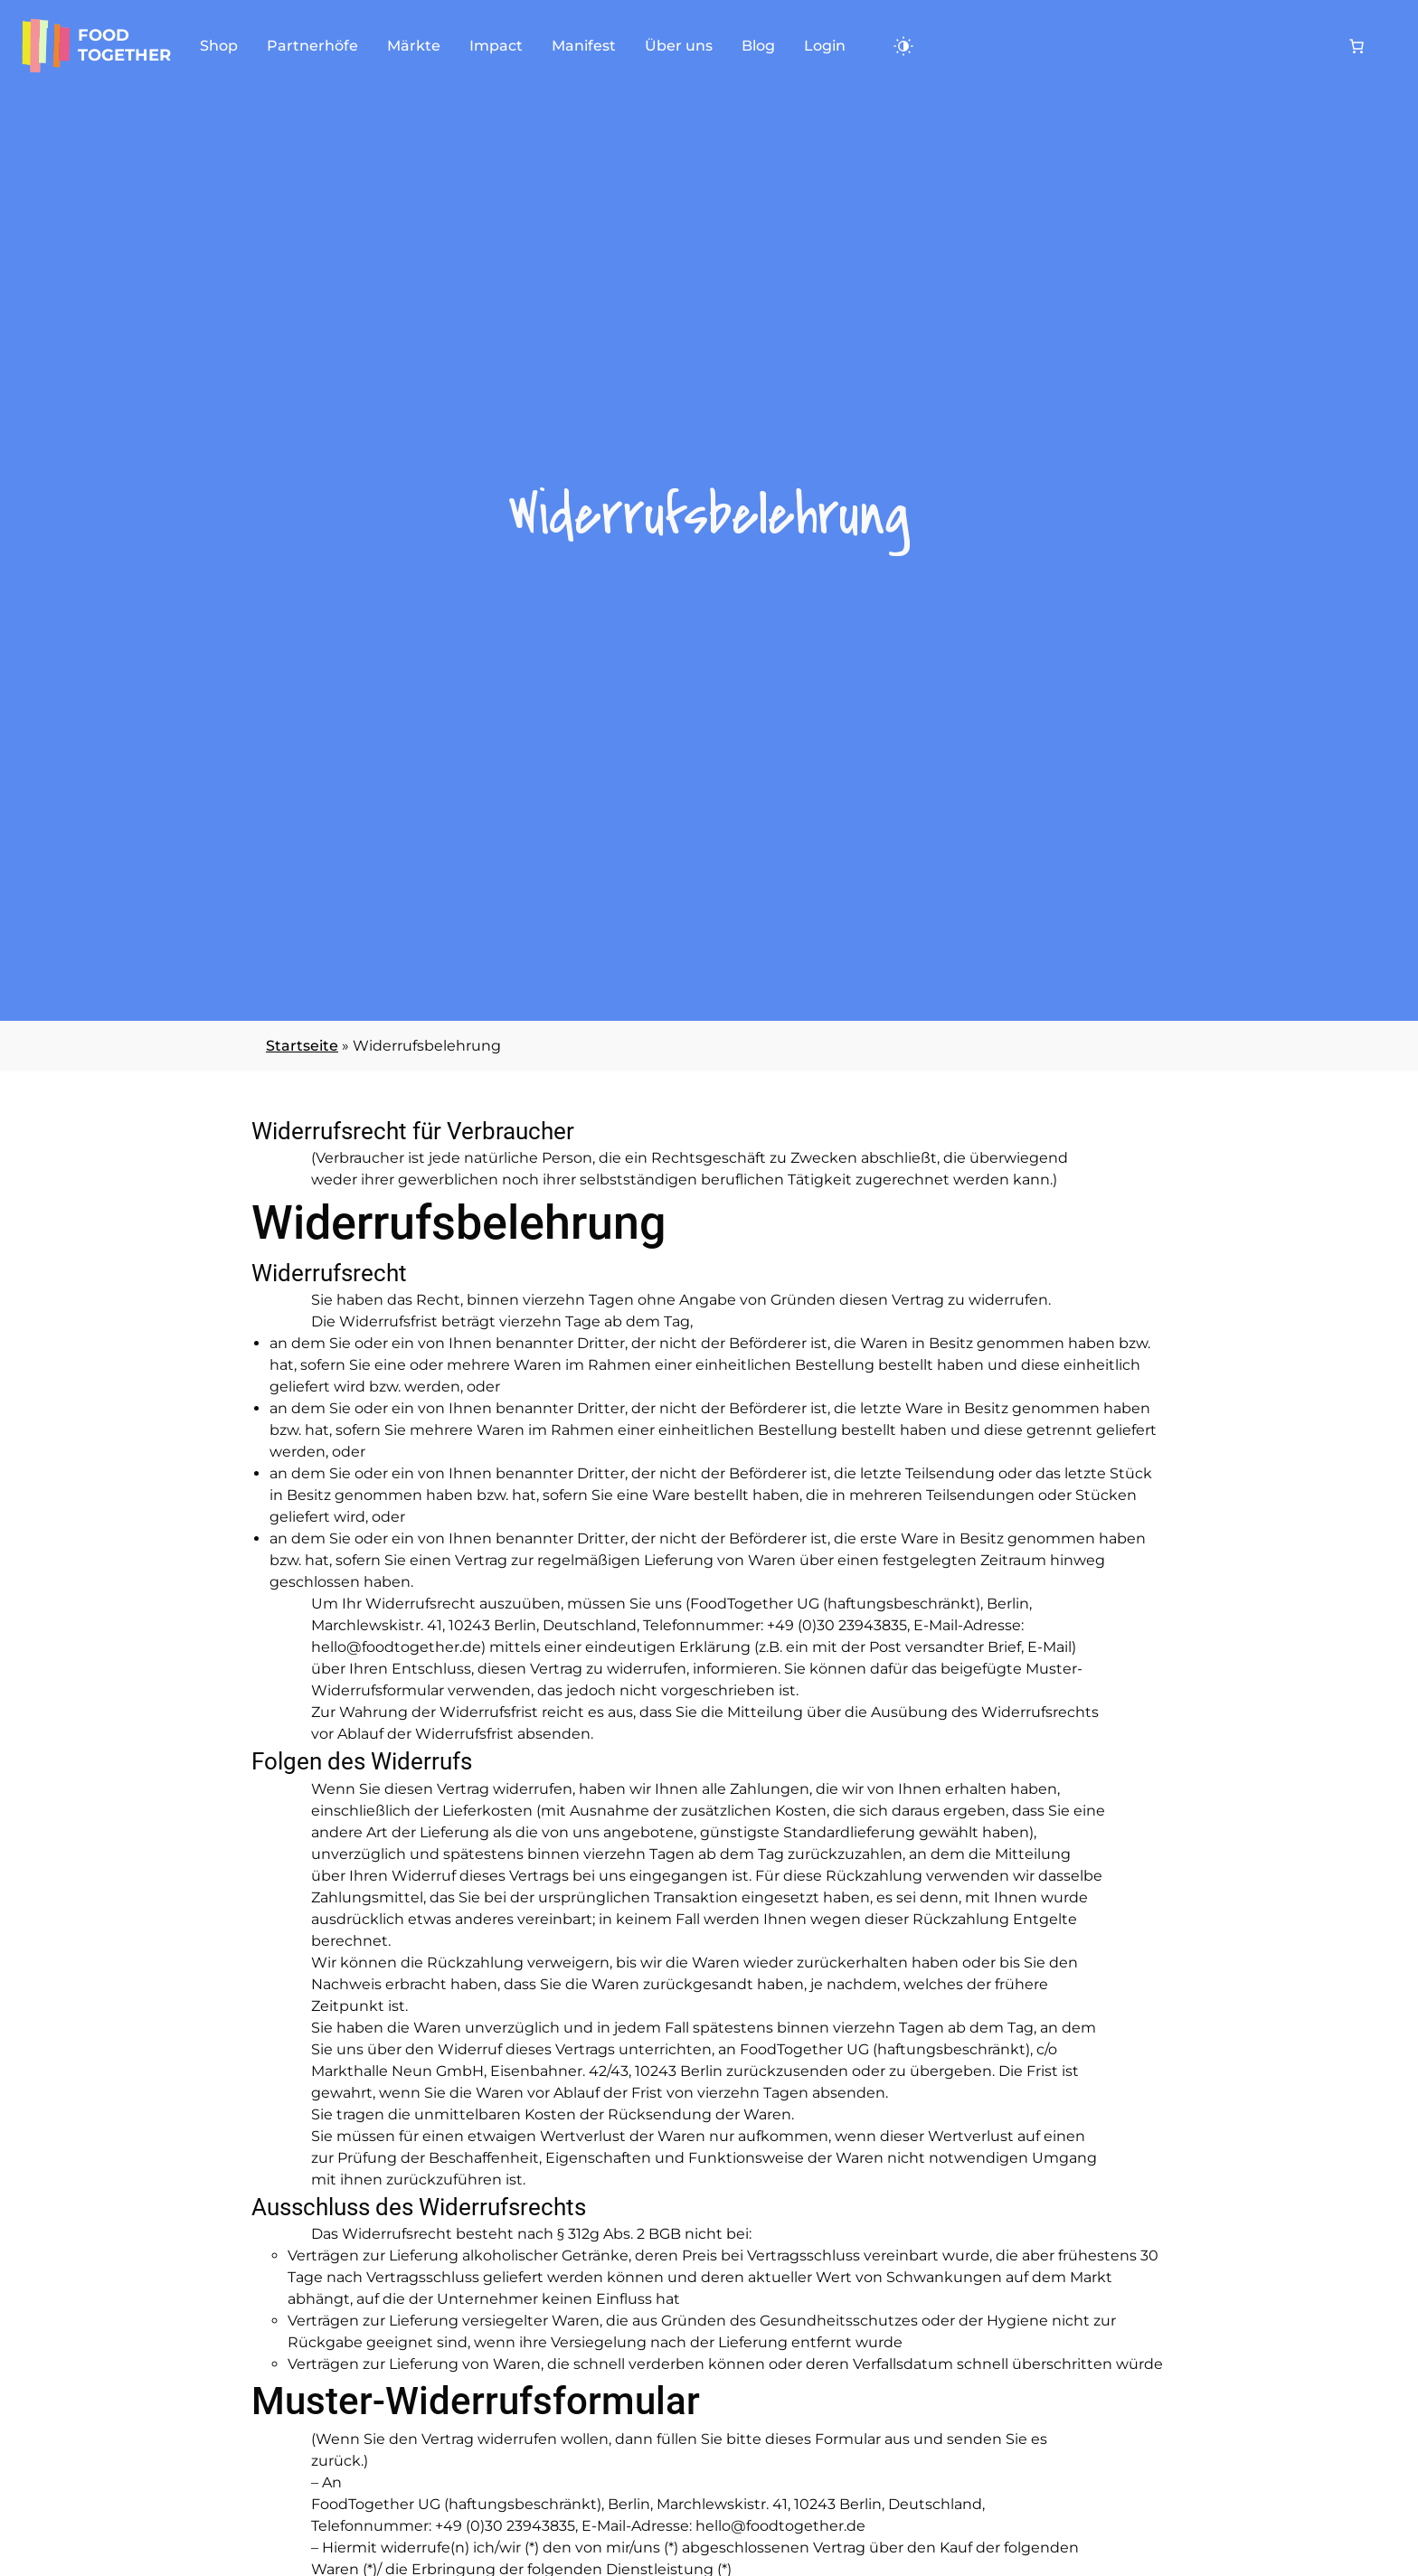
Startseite (302, 1045)
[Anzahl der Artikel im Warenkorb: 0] (1356, 46)
